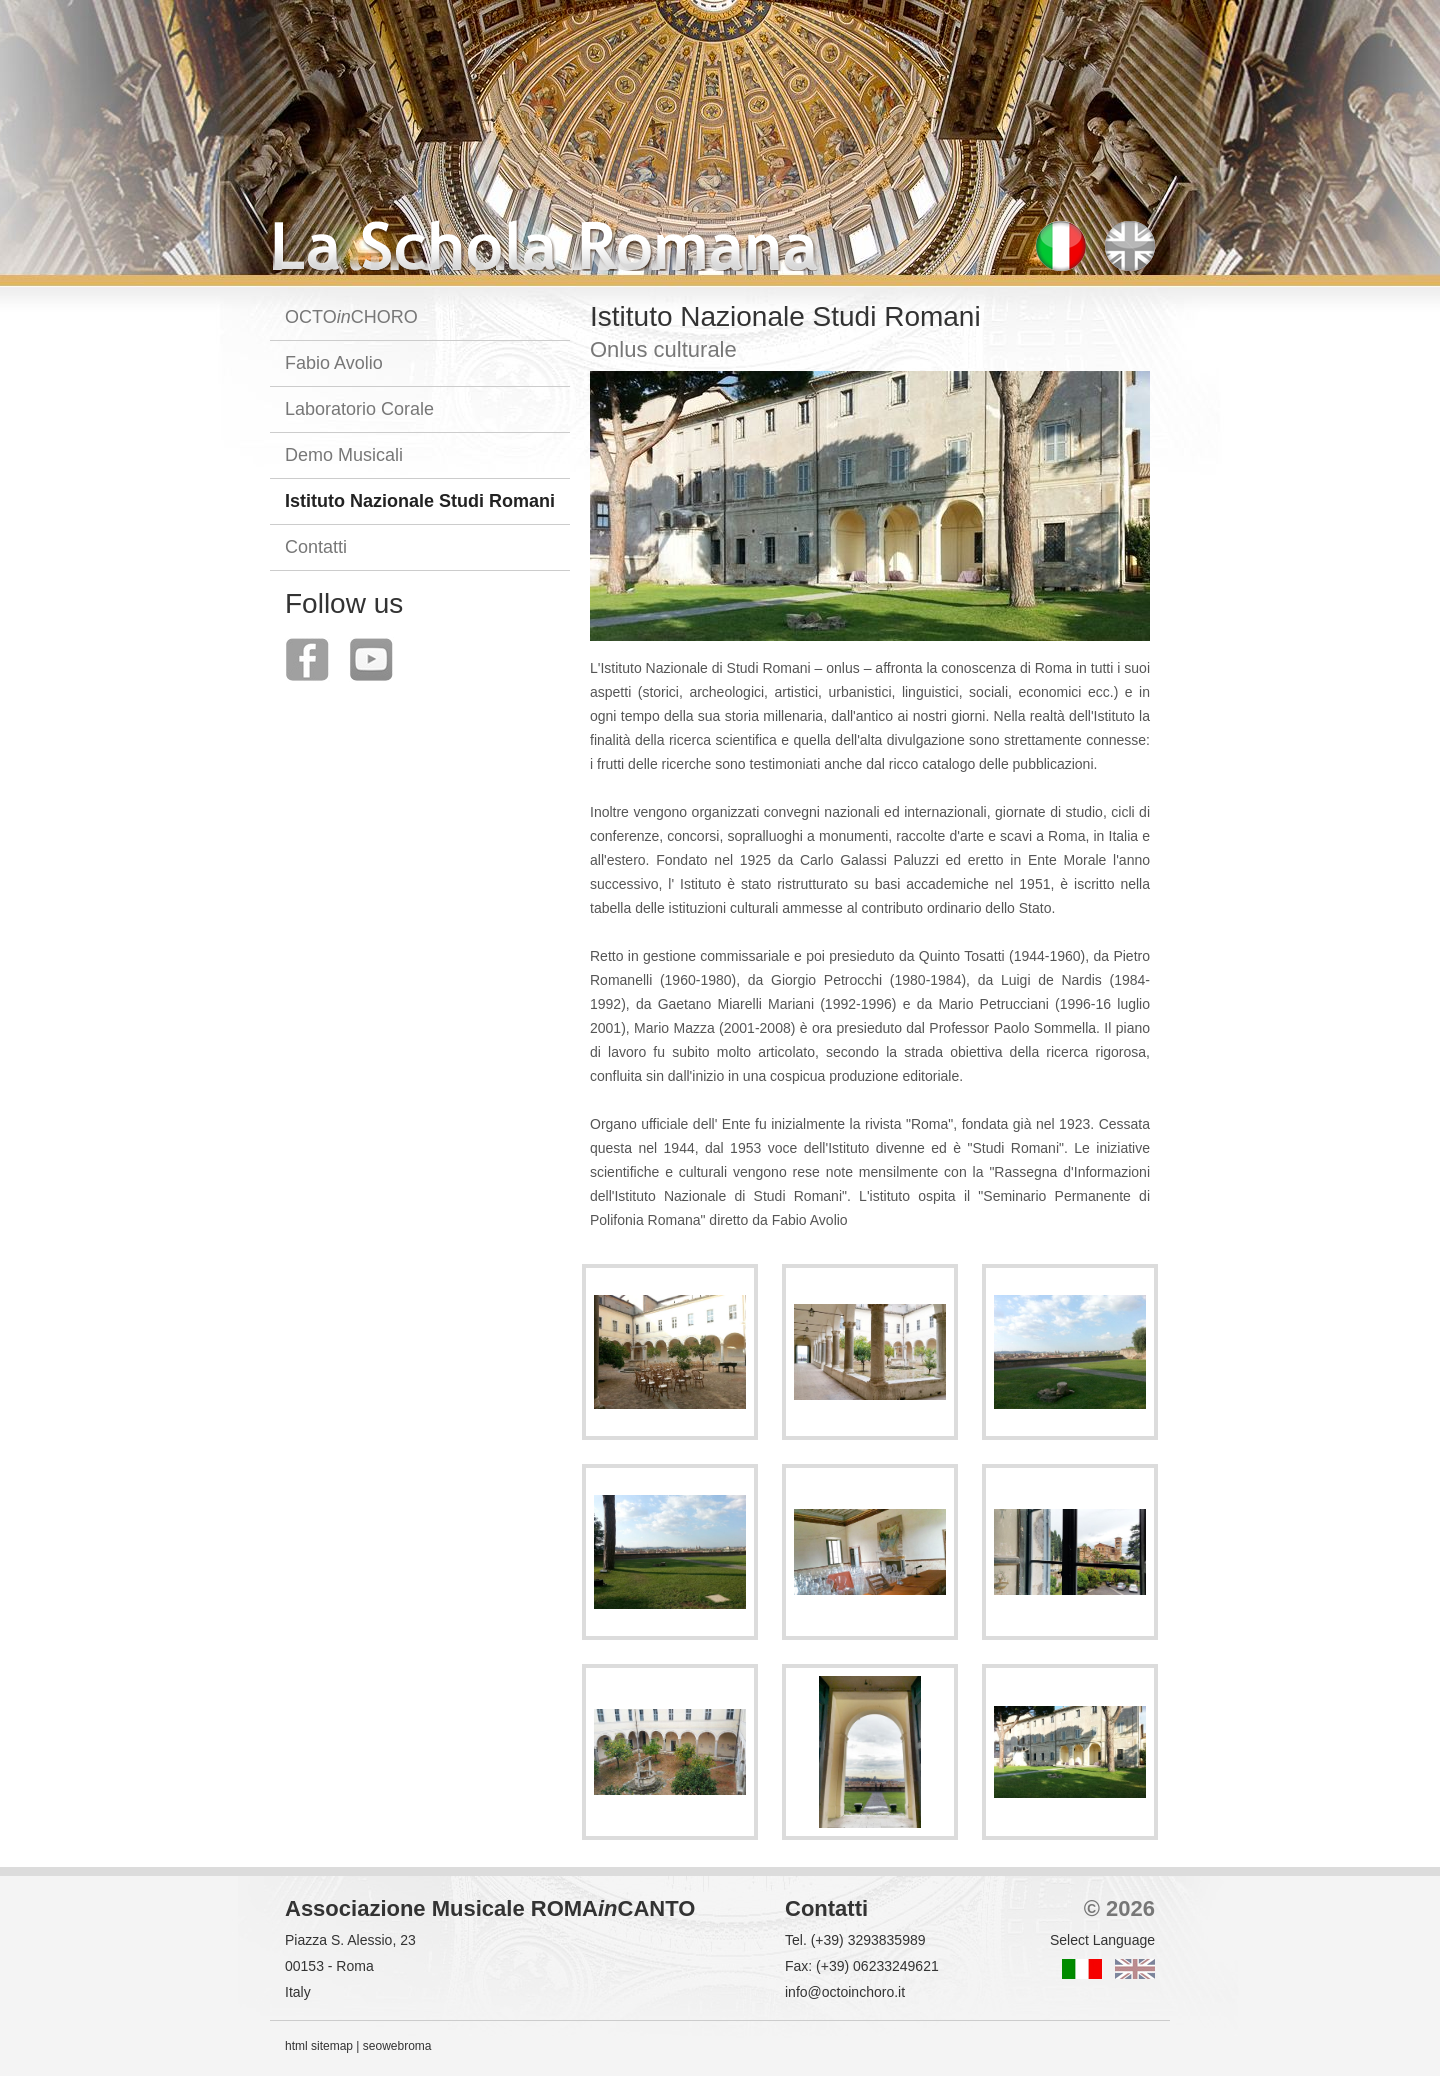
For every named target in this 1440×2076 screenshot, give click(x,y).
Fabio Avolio (334, 363)
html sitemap (319, 2046)
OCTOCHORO (351, 317)
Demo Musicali (344, 455)
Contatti (316, 547)
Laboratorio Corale (359, 409)
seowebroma (397, 2046)
